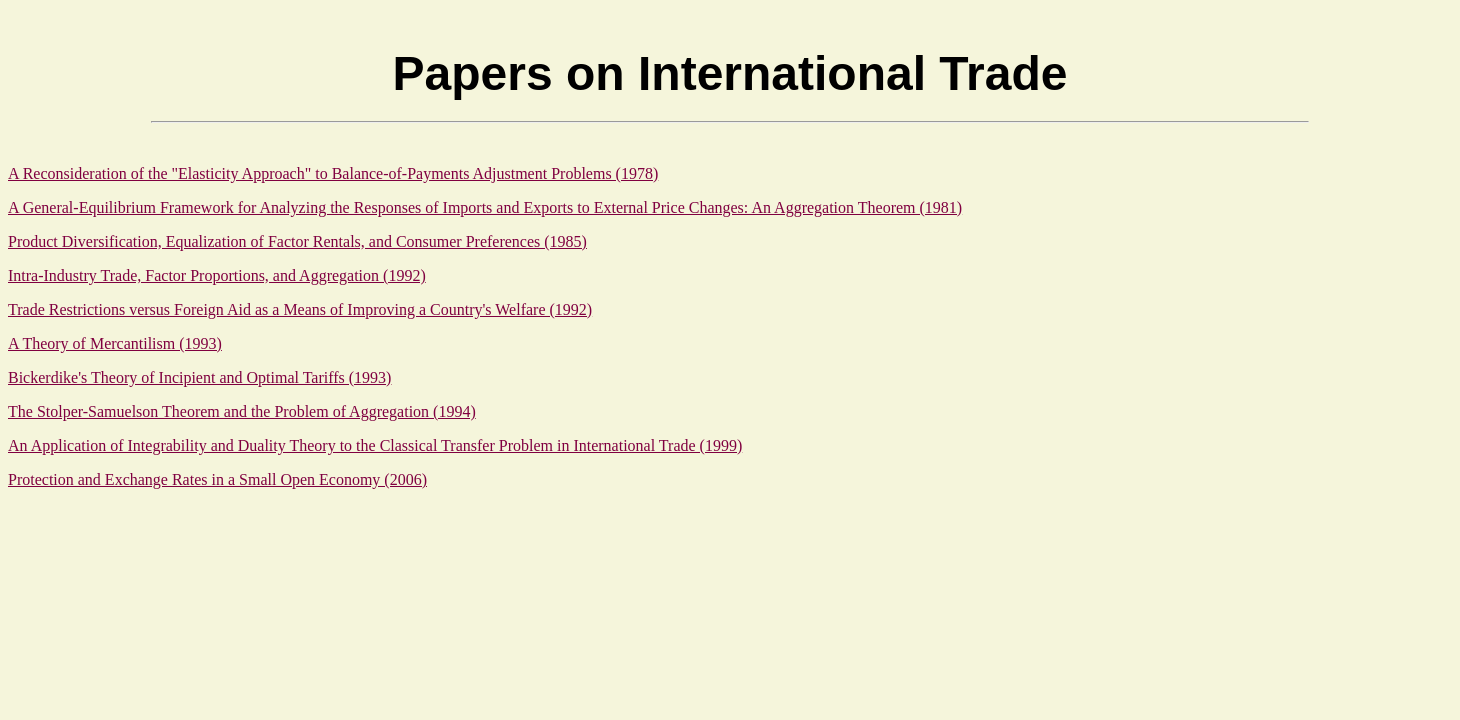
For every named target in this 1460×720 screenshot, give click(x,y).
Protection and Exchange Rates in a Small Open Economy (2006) (217, 479)
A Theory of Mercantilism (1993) (115, 343)
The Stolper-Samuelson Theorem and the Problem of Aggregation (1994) (242, 411)
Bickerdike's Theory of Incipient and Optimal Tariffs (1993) (199, 377)
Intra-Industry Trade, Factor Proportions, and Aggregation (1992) (217, 275)
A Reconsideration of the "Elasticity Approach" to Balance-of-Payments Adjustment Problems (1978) (333, 173)
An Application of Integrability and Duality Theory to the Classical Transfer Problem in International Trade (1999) (375, 445)
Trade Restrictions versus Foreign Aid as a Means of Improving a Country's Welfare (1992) (300, 309)
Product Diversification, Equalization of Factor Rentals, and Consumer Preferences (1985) (297, 241)
